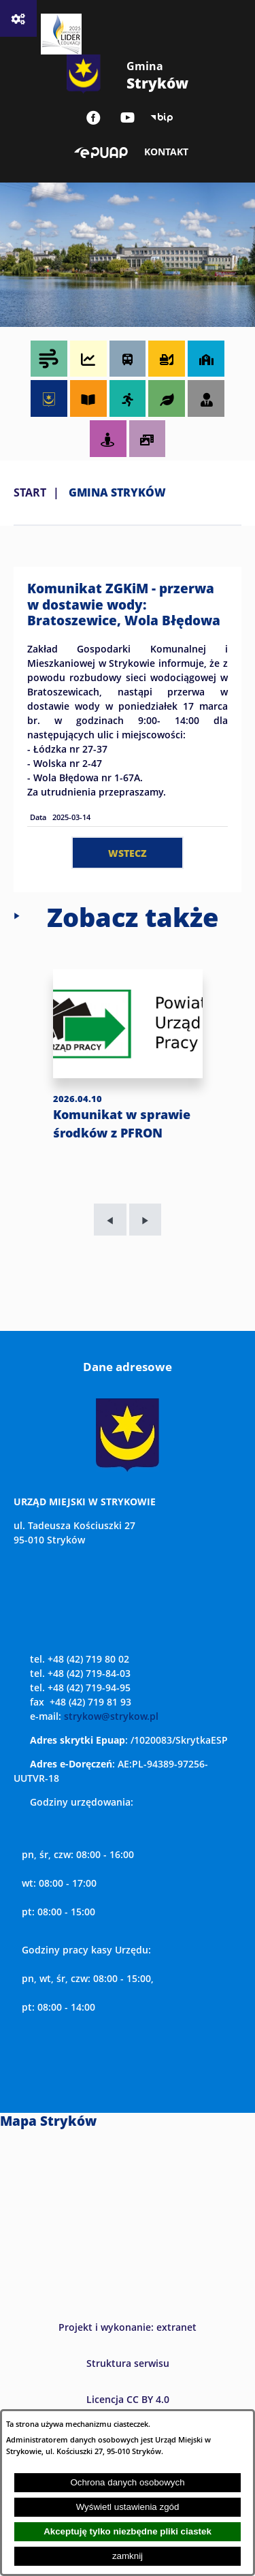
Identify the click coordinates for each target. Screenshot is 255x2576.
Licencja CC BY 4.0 (127, 2399)
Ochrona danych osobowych (127, 2482)
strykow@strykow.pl (111, 1716)
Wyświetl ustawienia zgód (128, 2507)
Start (30, 492)
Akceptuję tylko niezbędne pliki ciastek (127, 2531)
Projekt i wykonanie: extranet (127, 2327)
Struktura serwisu (127, 2363)
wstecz (127, 853)
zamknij (127, 2556)
